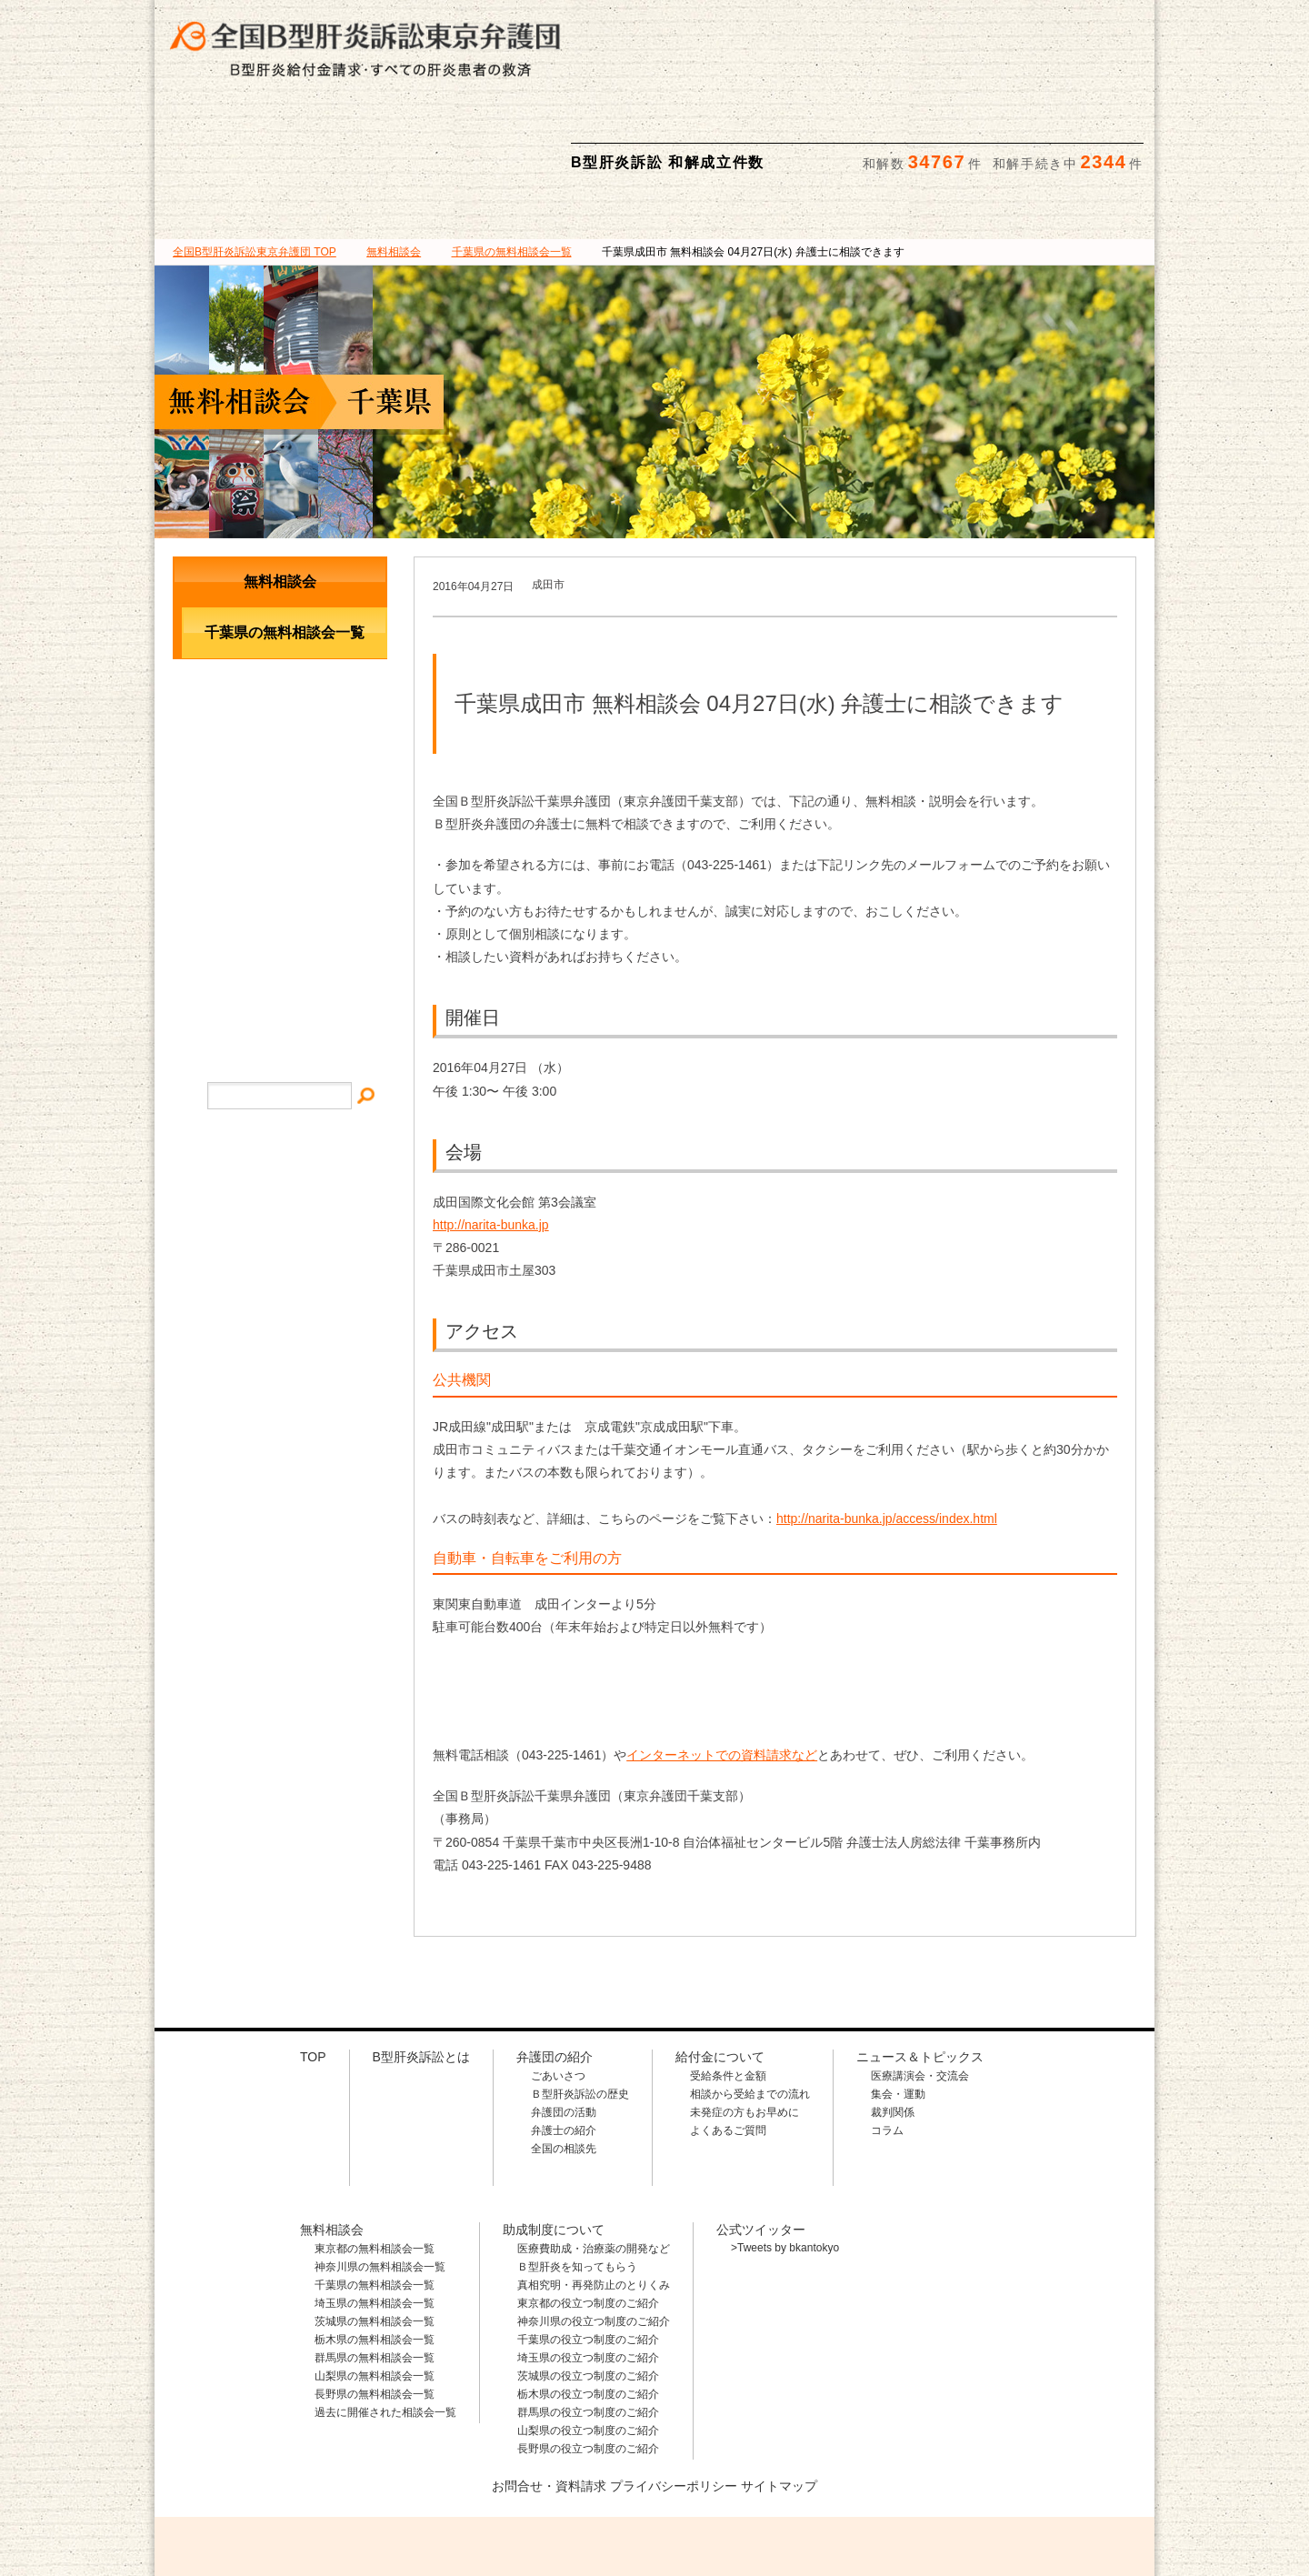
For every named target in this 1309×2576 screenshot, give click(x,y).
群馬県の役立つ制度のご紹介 (588, 2326)
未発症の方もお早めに (744, 2026)
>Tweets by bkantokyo (785, 2161)
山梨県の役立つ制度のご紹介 (588, 2344)
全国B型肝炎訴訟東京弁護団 (327, 2477)
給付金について (570, 126)
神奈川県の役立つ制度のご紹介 (593, 2235)
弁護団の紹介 (403, 126)
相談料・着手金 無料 (741, 28)
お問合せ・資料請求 (549, 2399)
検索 (1124, 28)
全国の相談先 (563, 2062)
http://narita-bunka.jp (491, 1138)
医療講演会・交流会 (920, 1989)
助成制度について (905, 126)
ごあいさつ (558, 1989)
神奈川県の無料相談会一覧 (380, 2180)
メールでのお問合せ (280, 735)
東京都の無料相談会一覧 (375, 2162)
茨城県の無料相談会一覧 (375, 2235)
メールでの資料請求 (1008, 28)
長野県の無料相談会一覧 (375, 2307)
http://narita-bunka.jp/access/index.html (886, 1432)
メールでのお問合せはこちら (1021, 2474)
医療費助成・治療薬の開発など (593, 2162)
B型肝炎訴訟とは (237, 126)
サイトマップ (280, 867)
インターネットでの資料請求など (721, 1668)
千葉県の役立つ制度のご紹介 (588, 2253)
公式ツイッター (760, 2143)
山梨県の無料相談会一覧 (375, 2289)
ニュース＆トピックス (1071, 126)
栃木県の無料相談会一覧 (375, 2253)
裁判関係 (892, 2026)
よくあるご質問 (728, 2044)
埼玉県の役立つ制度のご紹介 (588, 2271)
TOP (254, 165)
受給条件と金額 (728, 1989)
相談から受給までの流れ (750, 2007)
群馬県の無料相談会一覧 (375, 2271)
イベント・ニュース (280, 811)
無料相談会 (737, 126)
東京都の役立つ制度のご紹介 (588, 2216)
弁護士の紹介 (563, 2044)
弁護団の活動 (563, 2026)
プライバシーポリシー (673, 2399)
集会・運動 (898, 2007)
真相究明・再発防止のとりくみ (593, 2198)
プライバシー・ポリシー (280, 922)
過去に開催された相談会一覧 (385, 2326)
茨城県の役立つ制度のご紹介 (588, 2289)
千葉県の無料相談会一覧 (375, 2198)
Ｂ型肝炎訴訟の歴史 (580, 2007)
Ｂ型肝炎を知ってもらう (577, 2180)
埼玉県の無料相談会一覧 (375, 2216)
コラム (887, 2044)
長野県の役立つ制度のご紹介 (588, 2362)
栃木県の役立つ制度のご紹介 (588, 2307)
